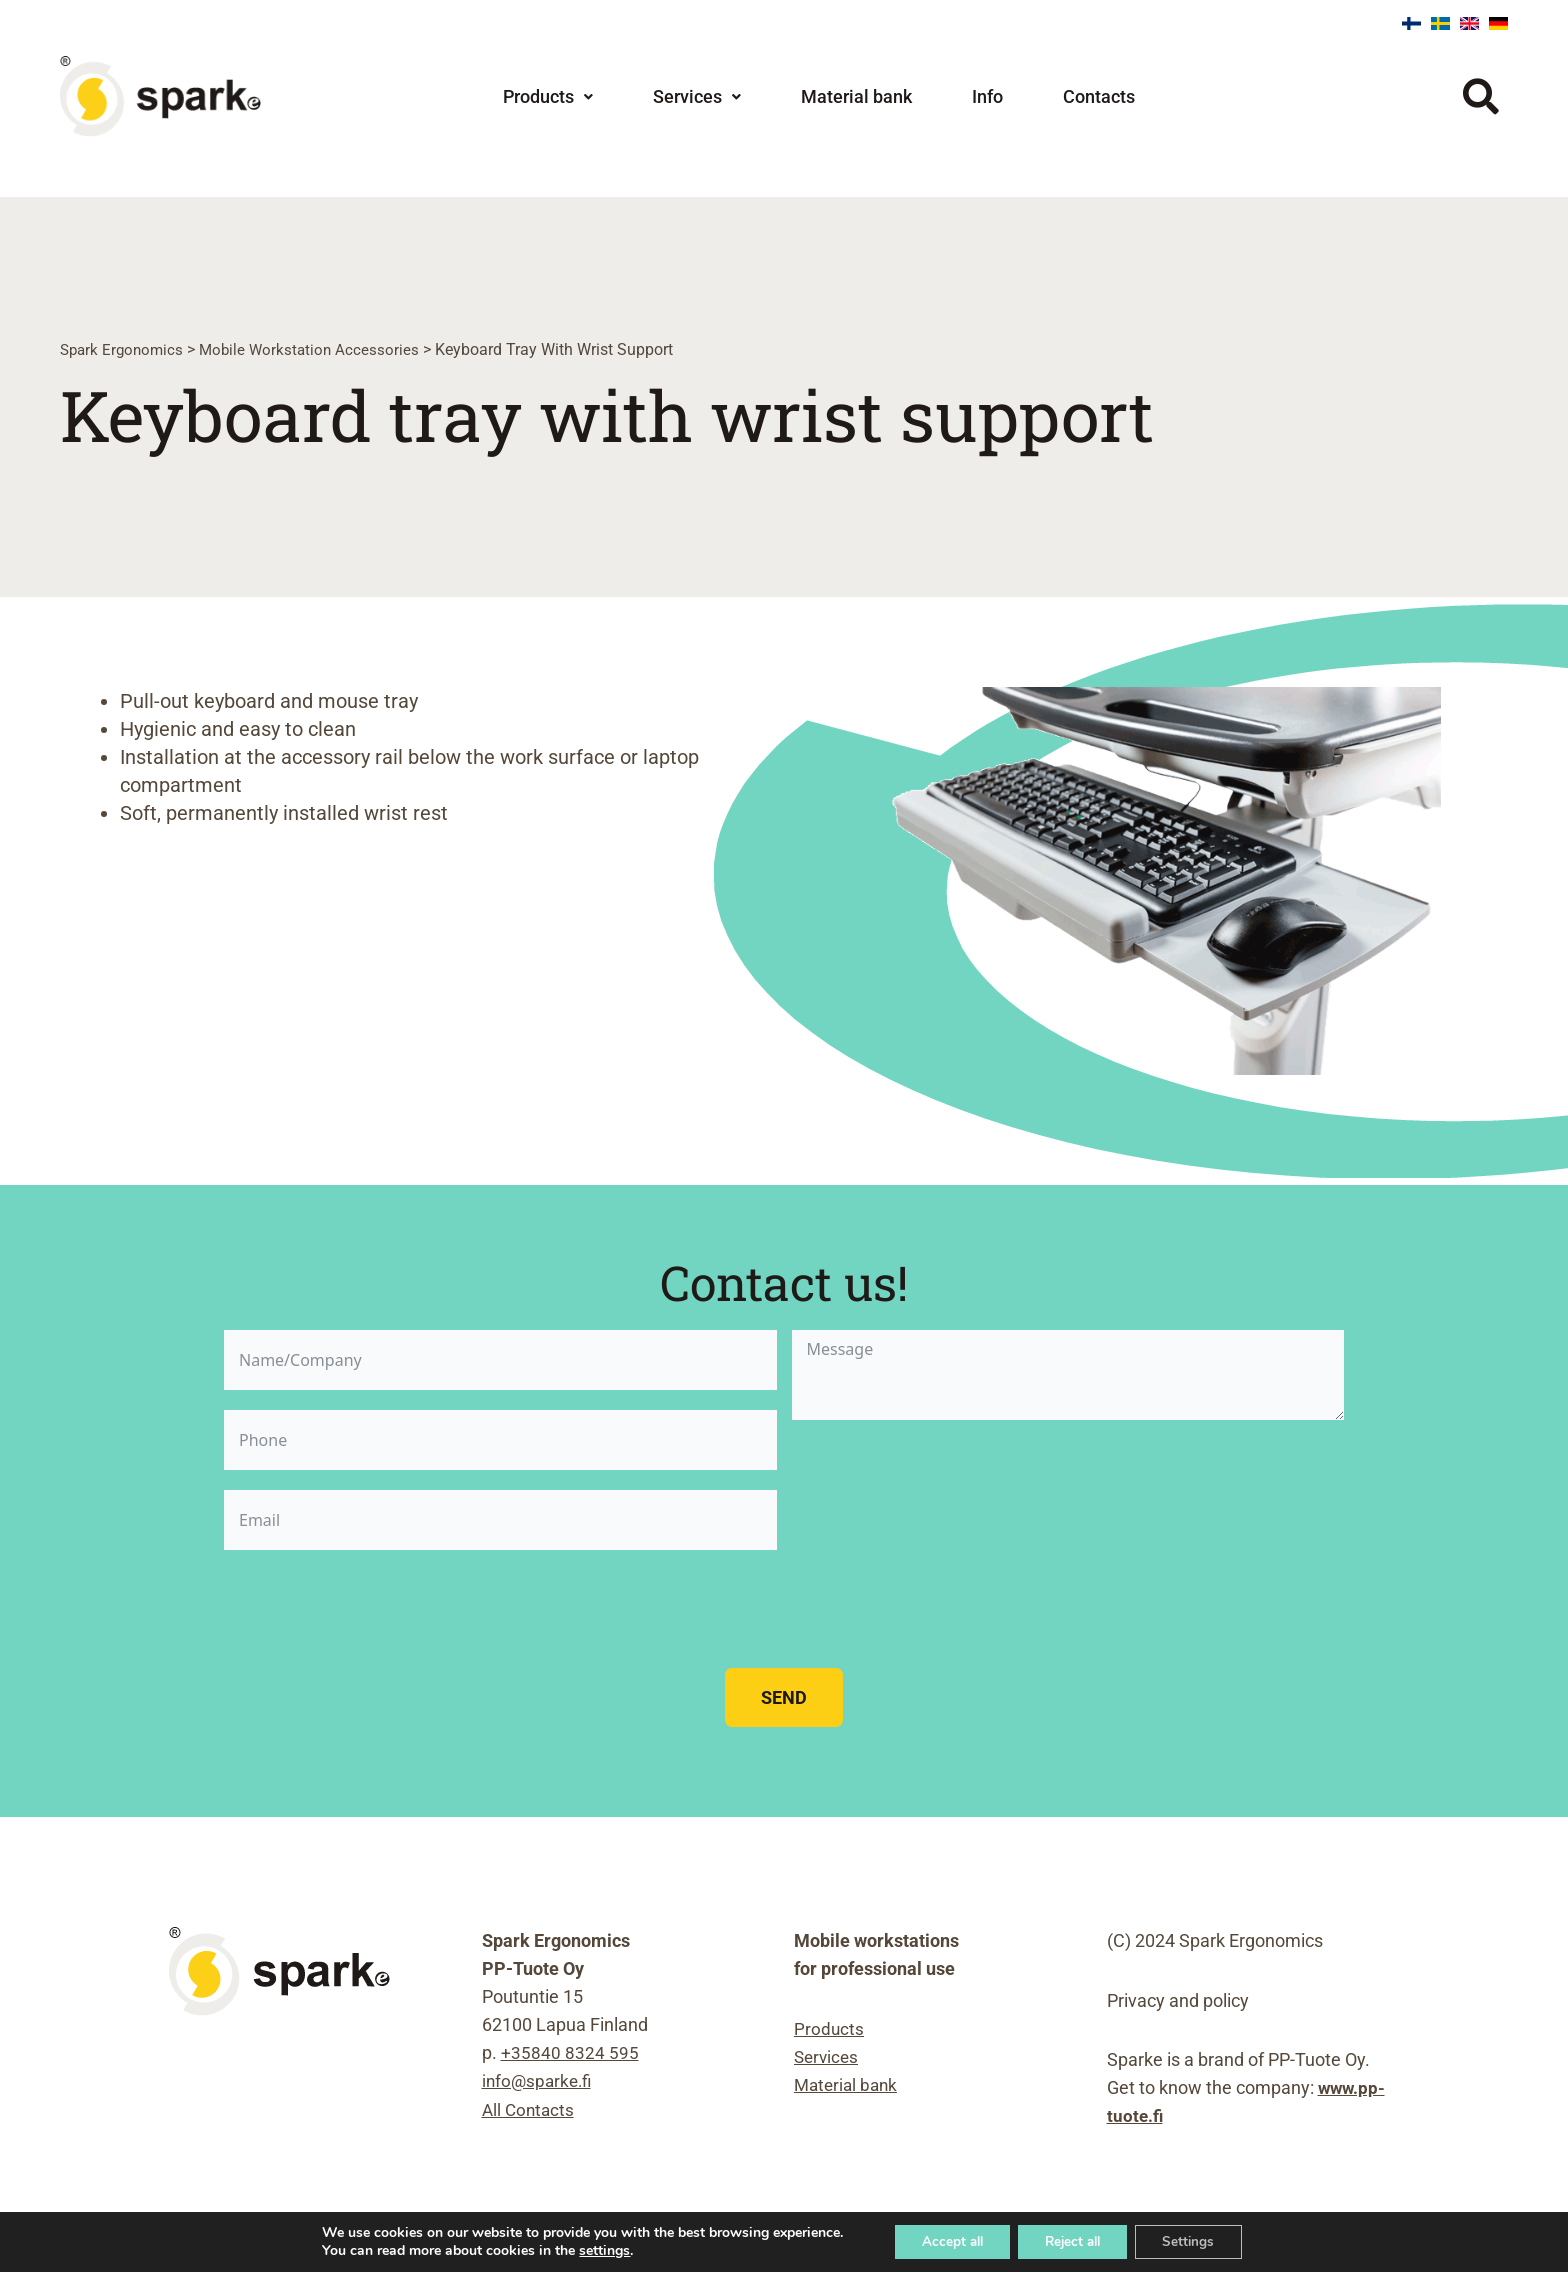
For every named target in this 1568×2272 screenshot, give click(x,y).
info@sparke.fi (539, 2081)
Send (784, 1697)
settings (591, 2250)
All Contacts (530, 2109)
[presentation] (376, 1609)
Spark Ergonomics (124, 349)
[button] (548, 96)
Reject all (1074, 2240)
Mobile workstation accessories (317, 349)
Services (697, 96)
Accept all (944, 2240)
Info (987, 96)
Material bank (856, 96)
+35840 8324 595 (570, 2053)
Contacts (1099, 96)
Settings (1198, 2240)
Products (548, 96)
